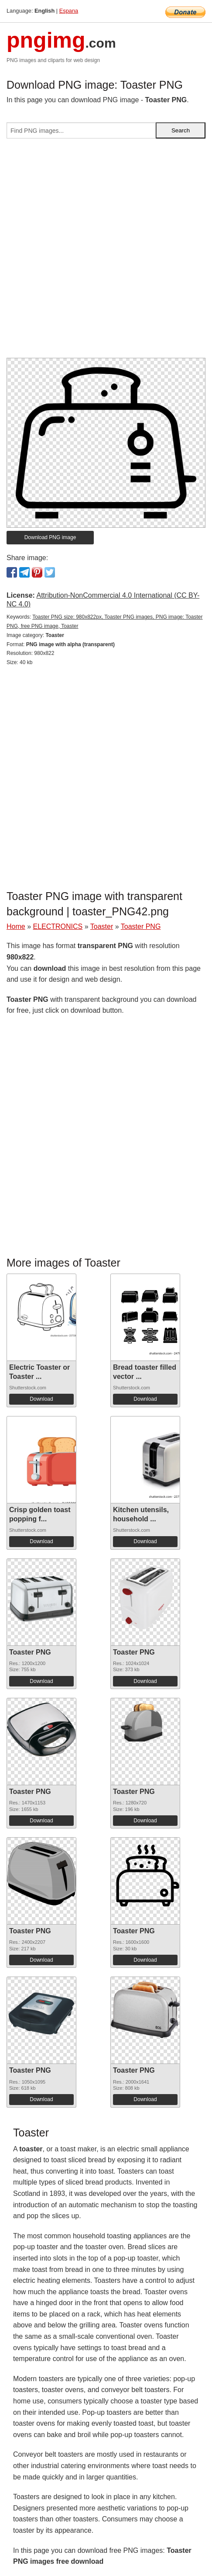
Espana (68, 10)
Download (41, 1399)
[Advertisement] (106, 251)
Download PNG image (50, 537)
